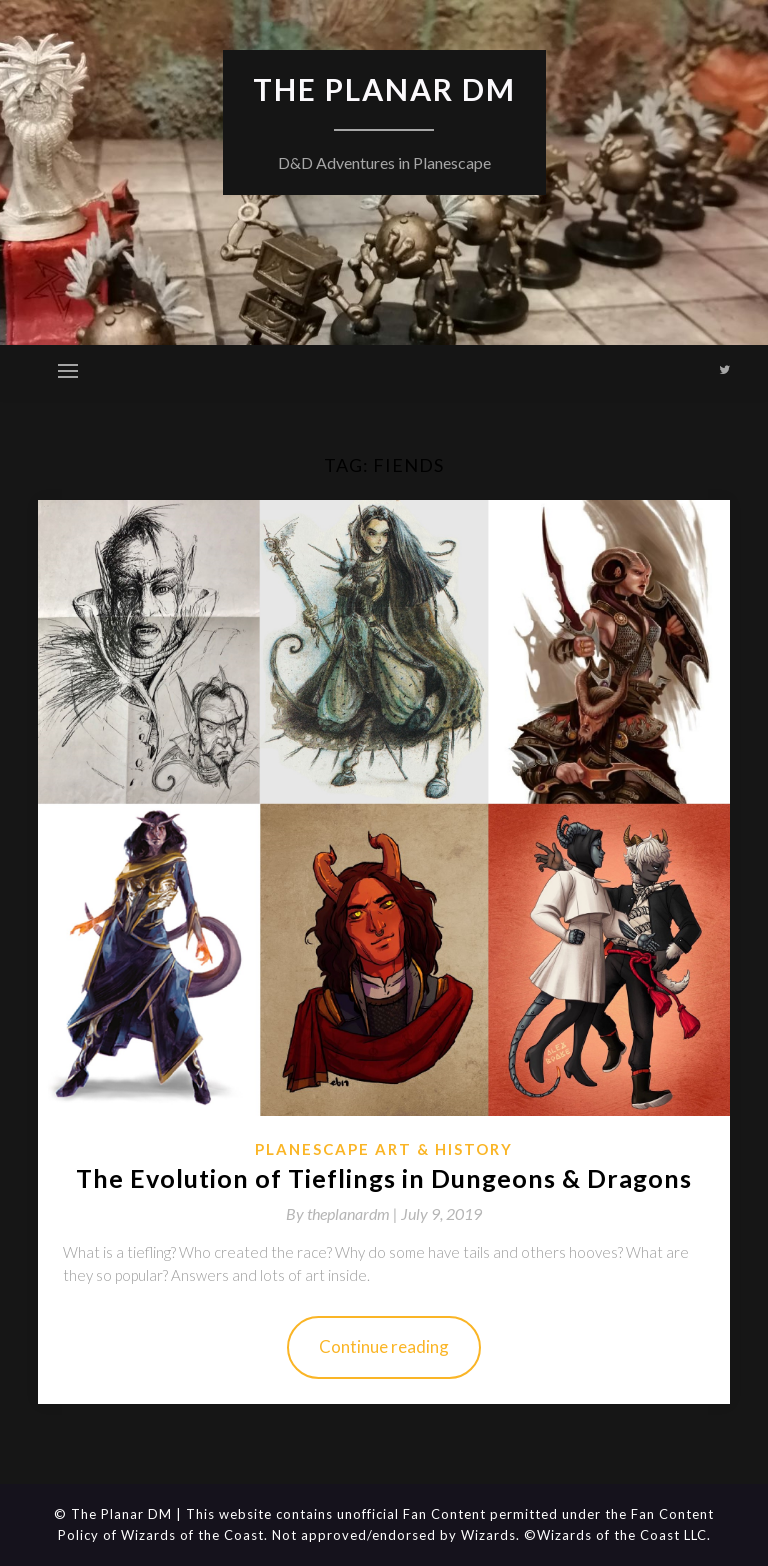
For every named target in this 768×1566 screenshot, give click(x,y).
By (343, 1213)
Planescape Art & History (384, 1149)
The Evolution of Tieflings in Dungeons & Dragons (384, 1178)
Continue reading (384, 1346)
